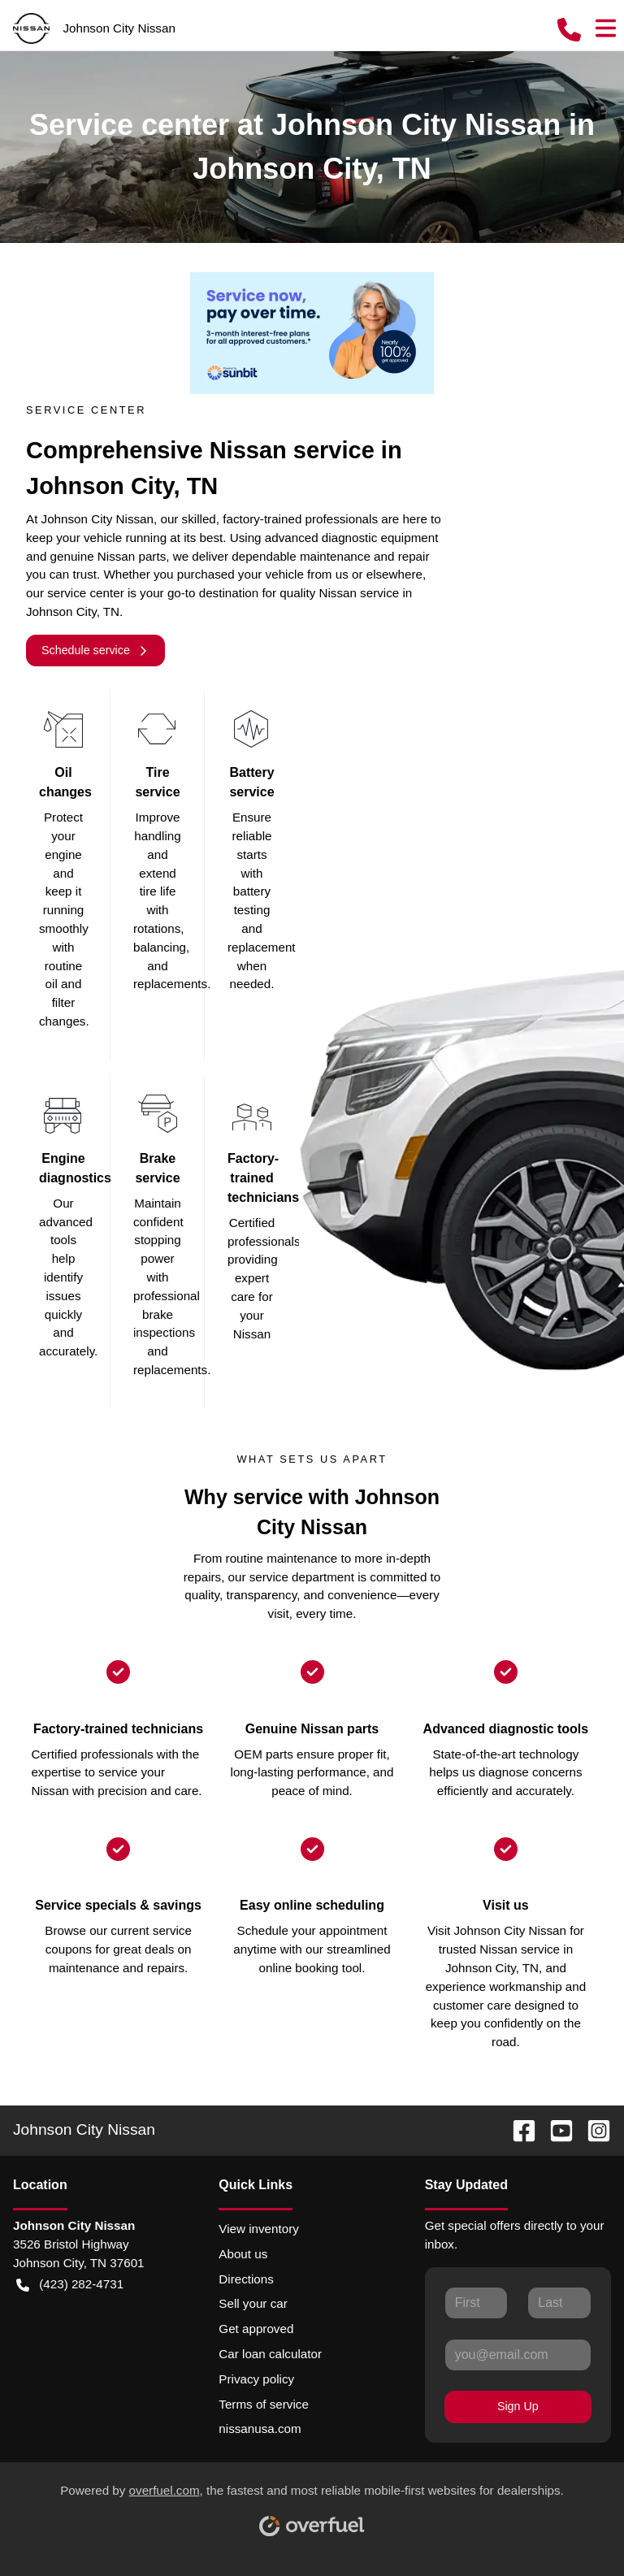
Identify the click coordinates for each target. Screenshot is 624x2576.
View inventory (259, 2229)
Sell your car (253, 2303)
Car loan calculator (270, 2354)
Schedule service (95, 650)
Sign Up (518, 2406)
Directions (246, 2279)
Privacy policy (256, 2379)
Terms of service (264, 2404)
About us (243, 2254)
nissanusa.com (260, 2428)
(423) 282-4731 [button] (70, 2284)
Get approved (256, 2328)
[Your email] (518, 2355)
